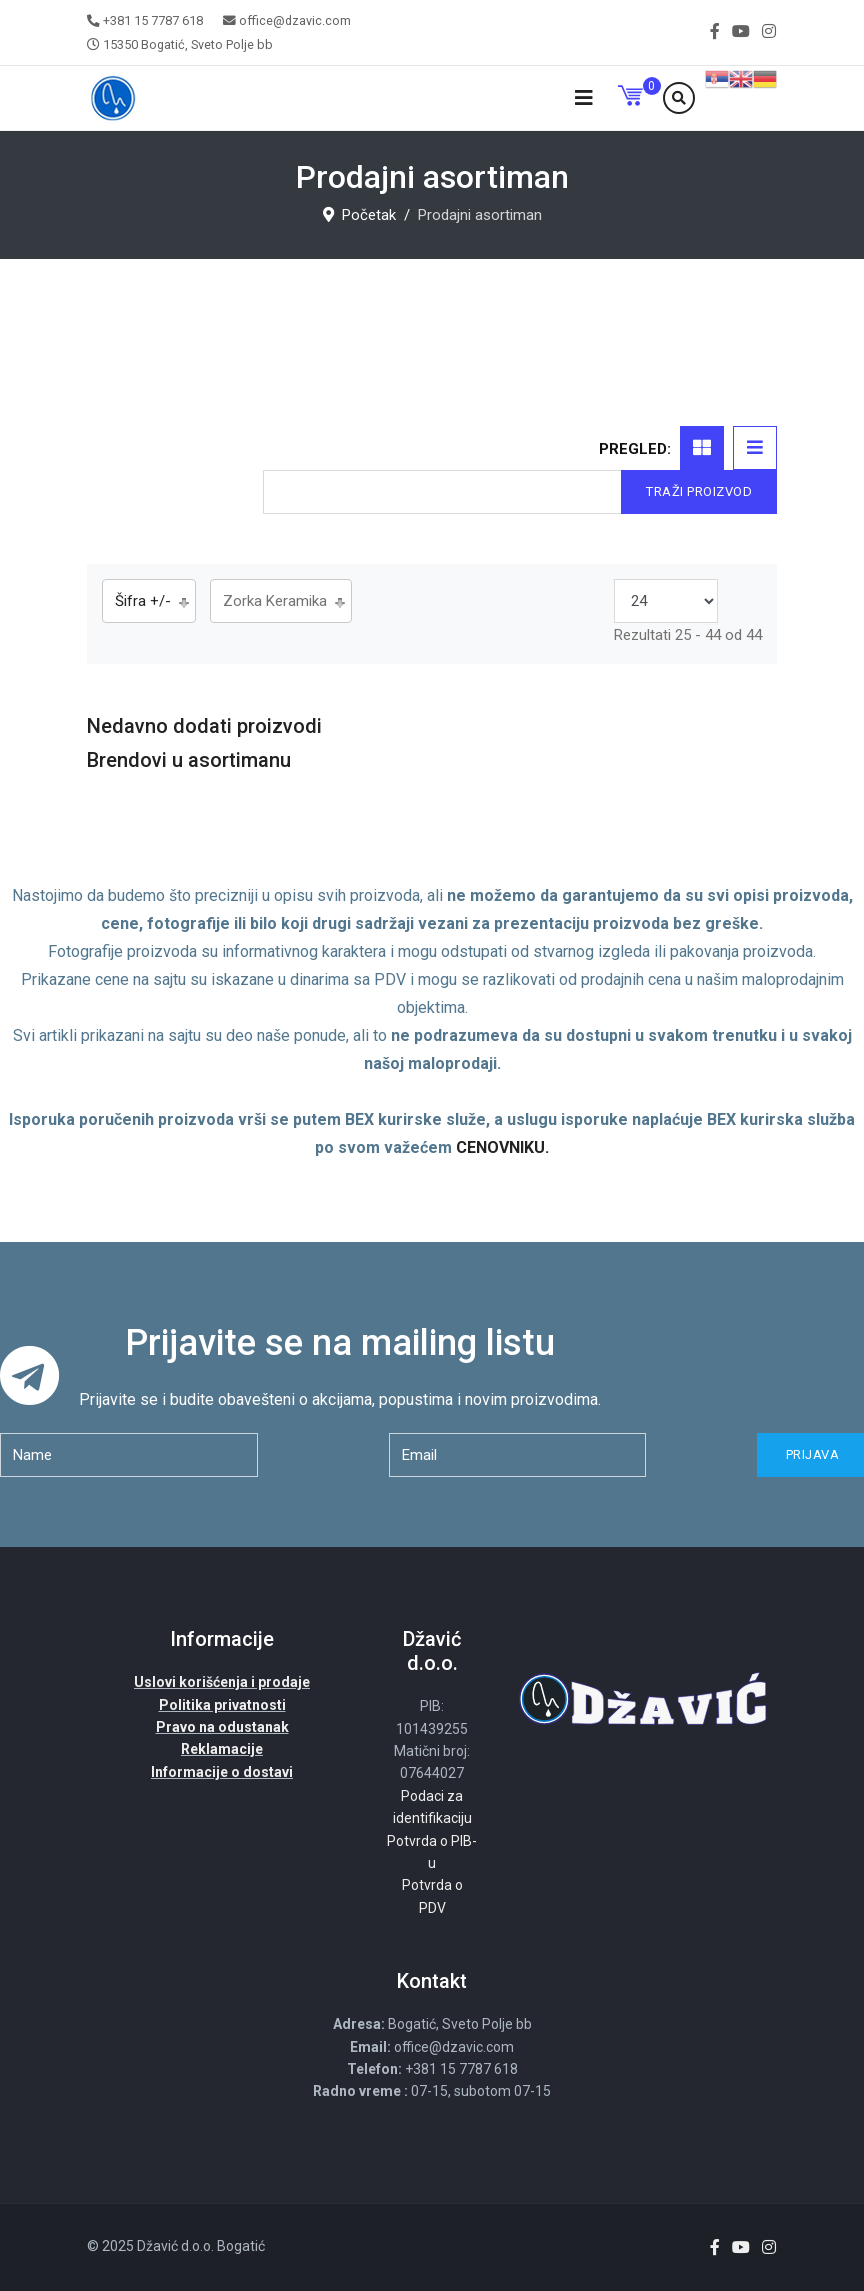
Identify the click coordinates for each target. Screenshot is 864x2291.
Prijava (810, 1454)
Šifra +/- (143, 601)
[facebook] (715, 31)
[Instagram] (769, 31)
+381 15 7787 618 (153, 20)
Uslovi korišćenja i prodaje (222, 1682)
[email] (518, 1455)
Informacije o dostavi (222, 1772)
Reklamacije (222, 1749)
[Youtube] (741, 31)
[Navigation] (584, 98)
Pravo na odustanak (222, 1727)
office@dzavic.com (295, 20)
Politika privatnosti (222, 1705)
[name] (129, 1455)
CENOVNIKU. (502, 1147)
